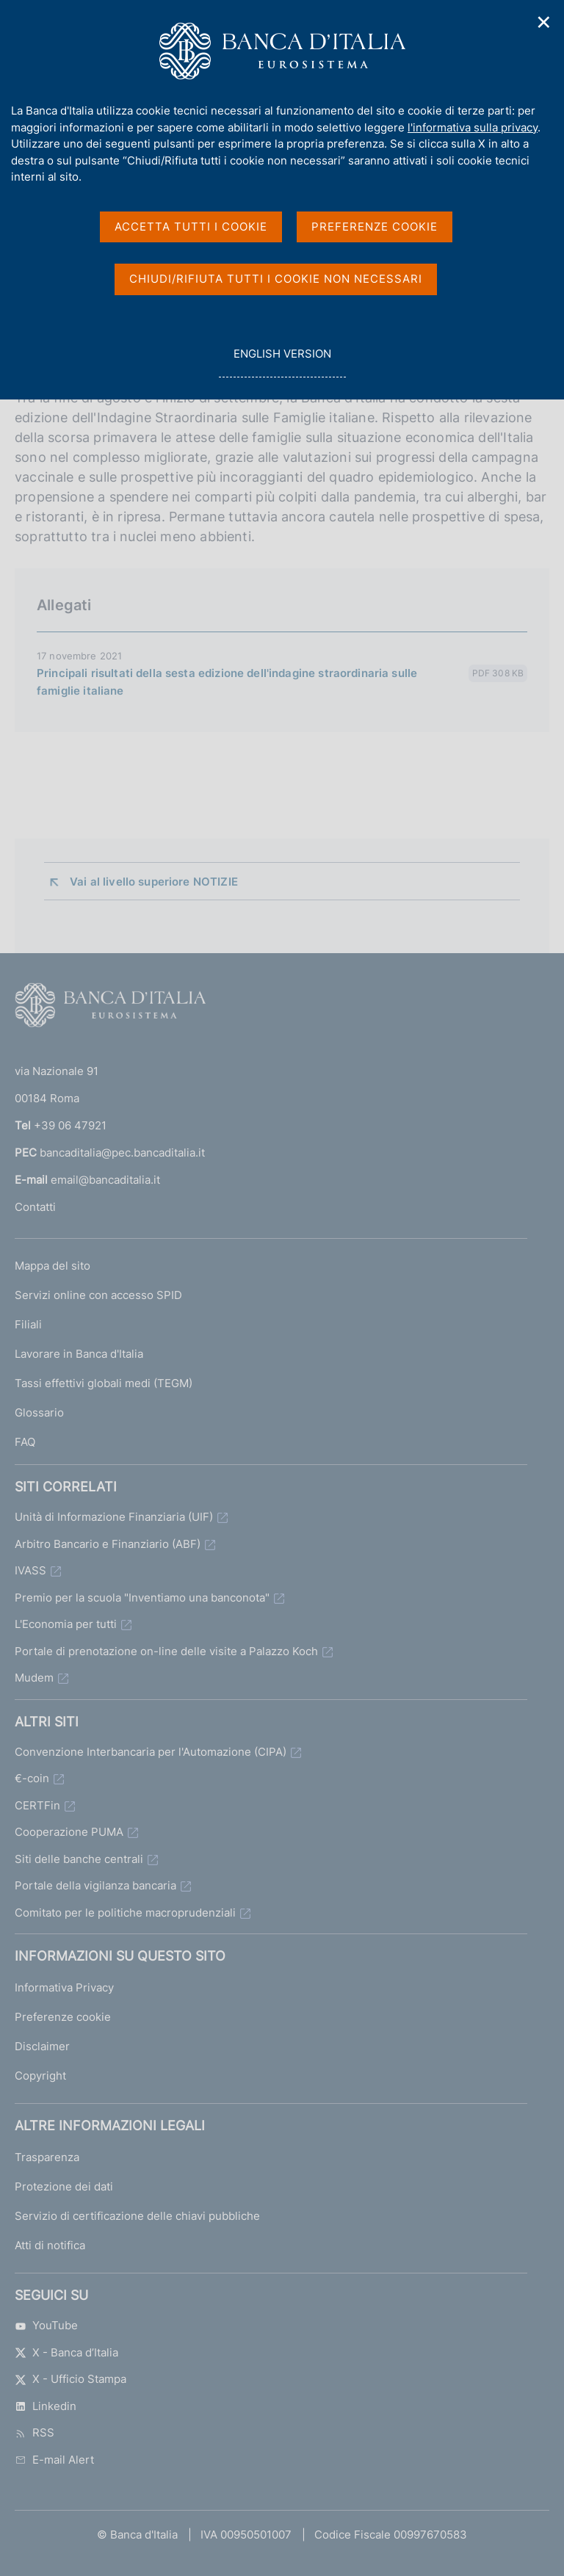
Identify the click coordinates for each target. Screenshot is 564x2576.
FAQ (25, 1442)
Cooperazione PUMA (69, 1832)
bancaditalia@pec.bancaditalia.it (122, 1152)
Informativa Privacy (64, 1987)
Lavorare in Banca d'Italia (79, 1354)
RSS (34, 2432)
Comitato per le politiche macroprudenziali (125, 1913)
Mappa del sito (52, 1266)
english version (282, 361)
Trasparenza (47, 2157)
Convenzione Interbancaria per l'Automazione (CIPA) (150, 1752)
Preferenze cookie (63, 2017)
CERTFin (37, 1805)
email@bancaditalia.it (105, 1180)
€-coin (32, 1778)
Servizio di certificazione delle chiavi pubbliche (137, 2216)
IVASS (30, 1570)
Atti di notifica (50, 2245)
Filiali (28, 1324)
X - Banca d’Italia (66, 2352)
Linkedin (45, 2406)
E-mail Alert (54, 2460)
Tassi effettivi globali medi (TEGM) (103, 1383)
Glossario (39, 1412)
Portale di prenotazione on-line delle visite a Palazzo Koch (166, 1651)
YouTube (46, 2325)
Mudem (34, 1678)
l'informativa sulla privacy (473, 127)
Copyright (40, 2076)
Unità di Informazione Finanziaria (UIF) (114, 1517)
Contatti (35, 1207)
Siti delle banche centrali (79, 1859)
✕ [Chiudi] (544, 22)
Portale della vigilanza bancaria (95, 1885)
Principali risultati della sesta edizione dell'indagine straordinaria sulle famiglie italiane (227, 682)
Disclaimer (42, 2046)
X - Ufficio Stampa (70, 2379)
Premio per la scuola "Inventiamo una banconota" (142, 1597)
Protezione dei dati (64, 2186)
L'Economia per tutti (66, 1624)
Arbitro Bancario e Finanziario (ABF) (107, 1544)
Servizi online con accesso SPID (98, 1295)
